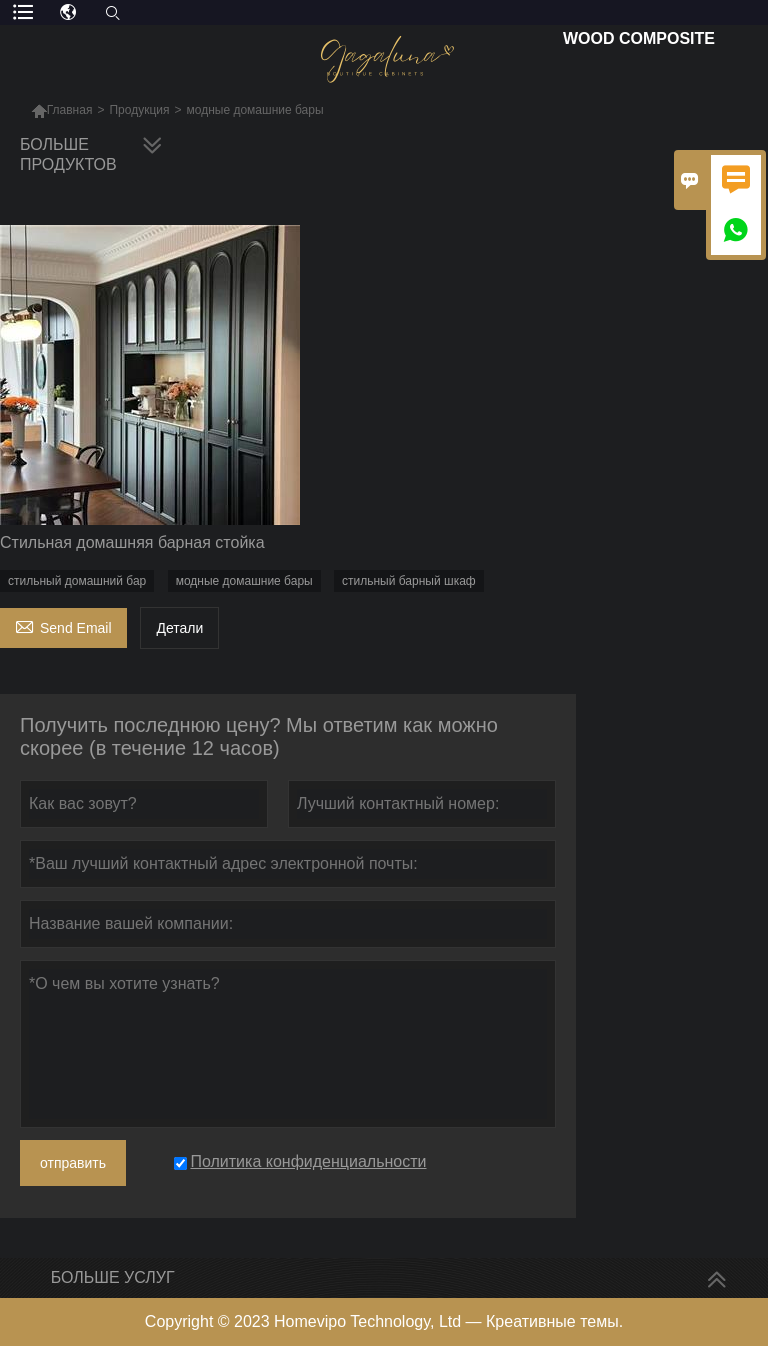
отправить (73, 1163)
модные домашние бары (244, 581)
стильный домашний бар (77, 581)
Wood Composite (639, 38)
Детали (179, 628)
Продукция (139, 110)
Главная (70, 110)
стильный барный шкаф (409, 581)
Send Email (63, 625)
